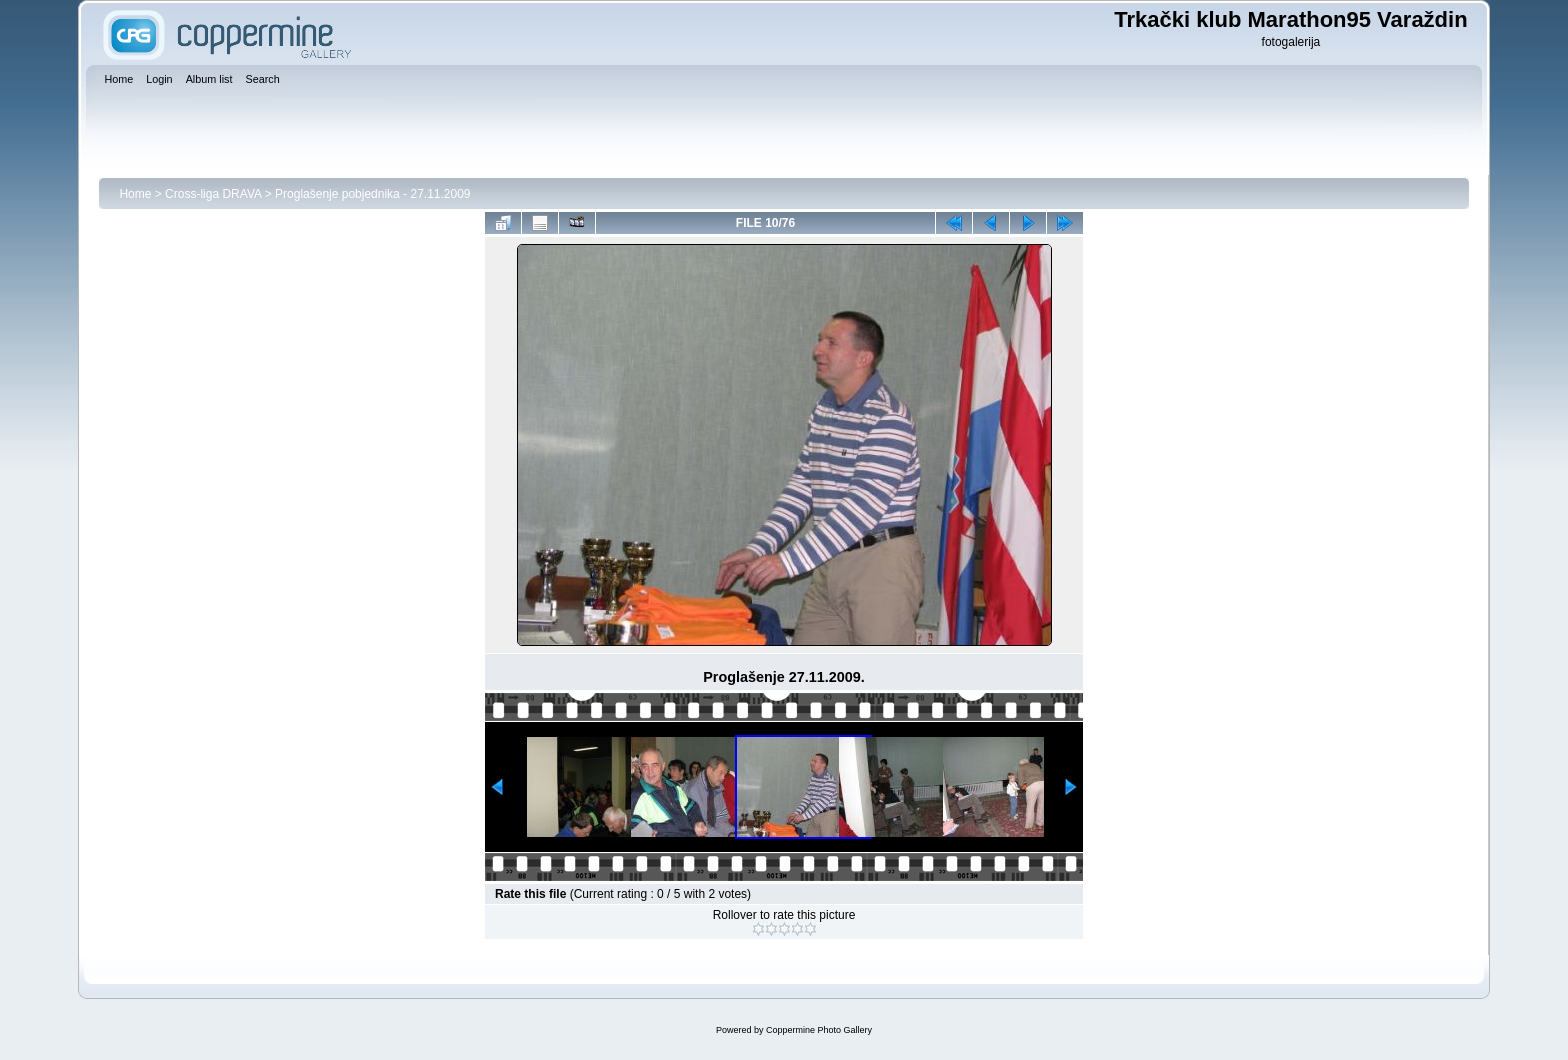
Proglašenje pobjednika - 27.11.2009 (372, 194)
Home (135, 194)
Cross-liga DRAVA (213, 194)
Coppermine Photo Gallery (819, 1030)
